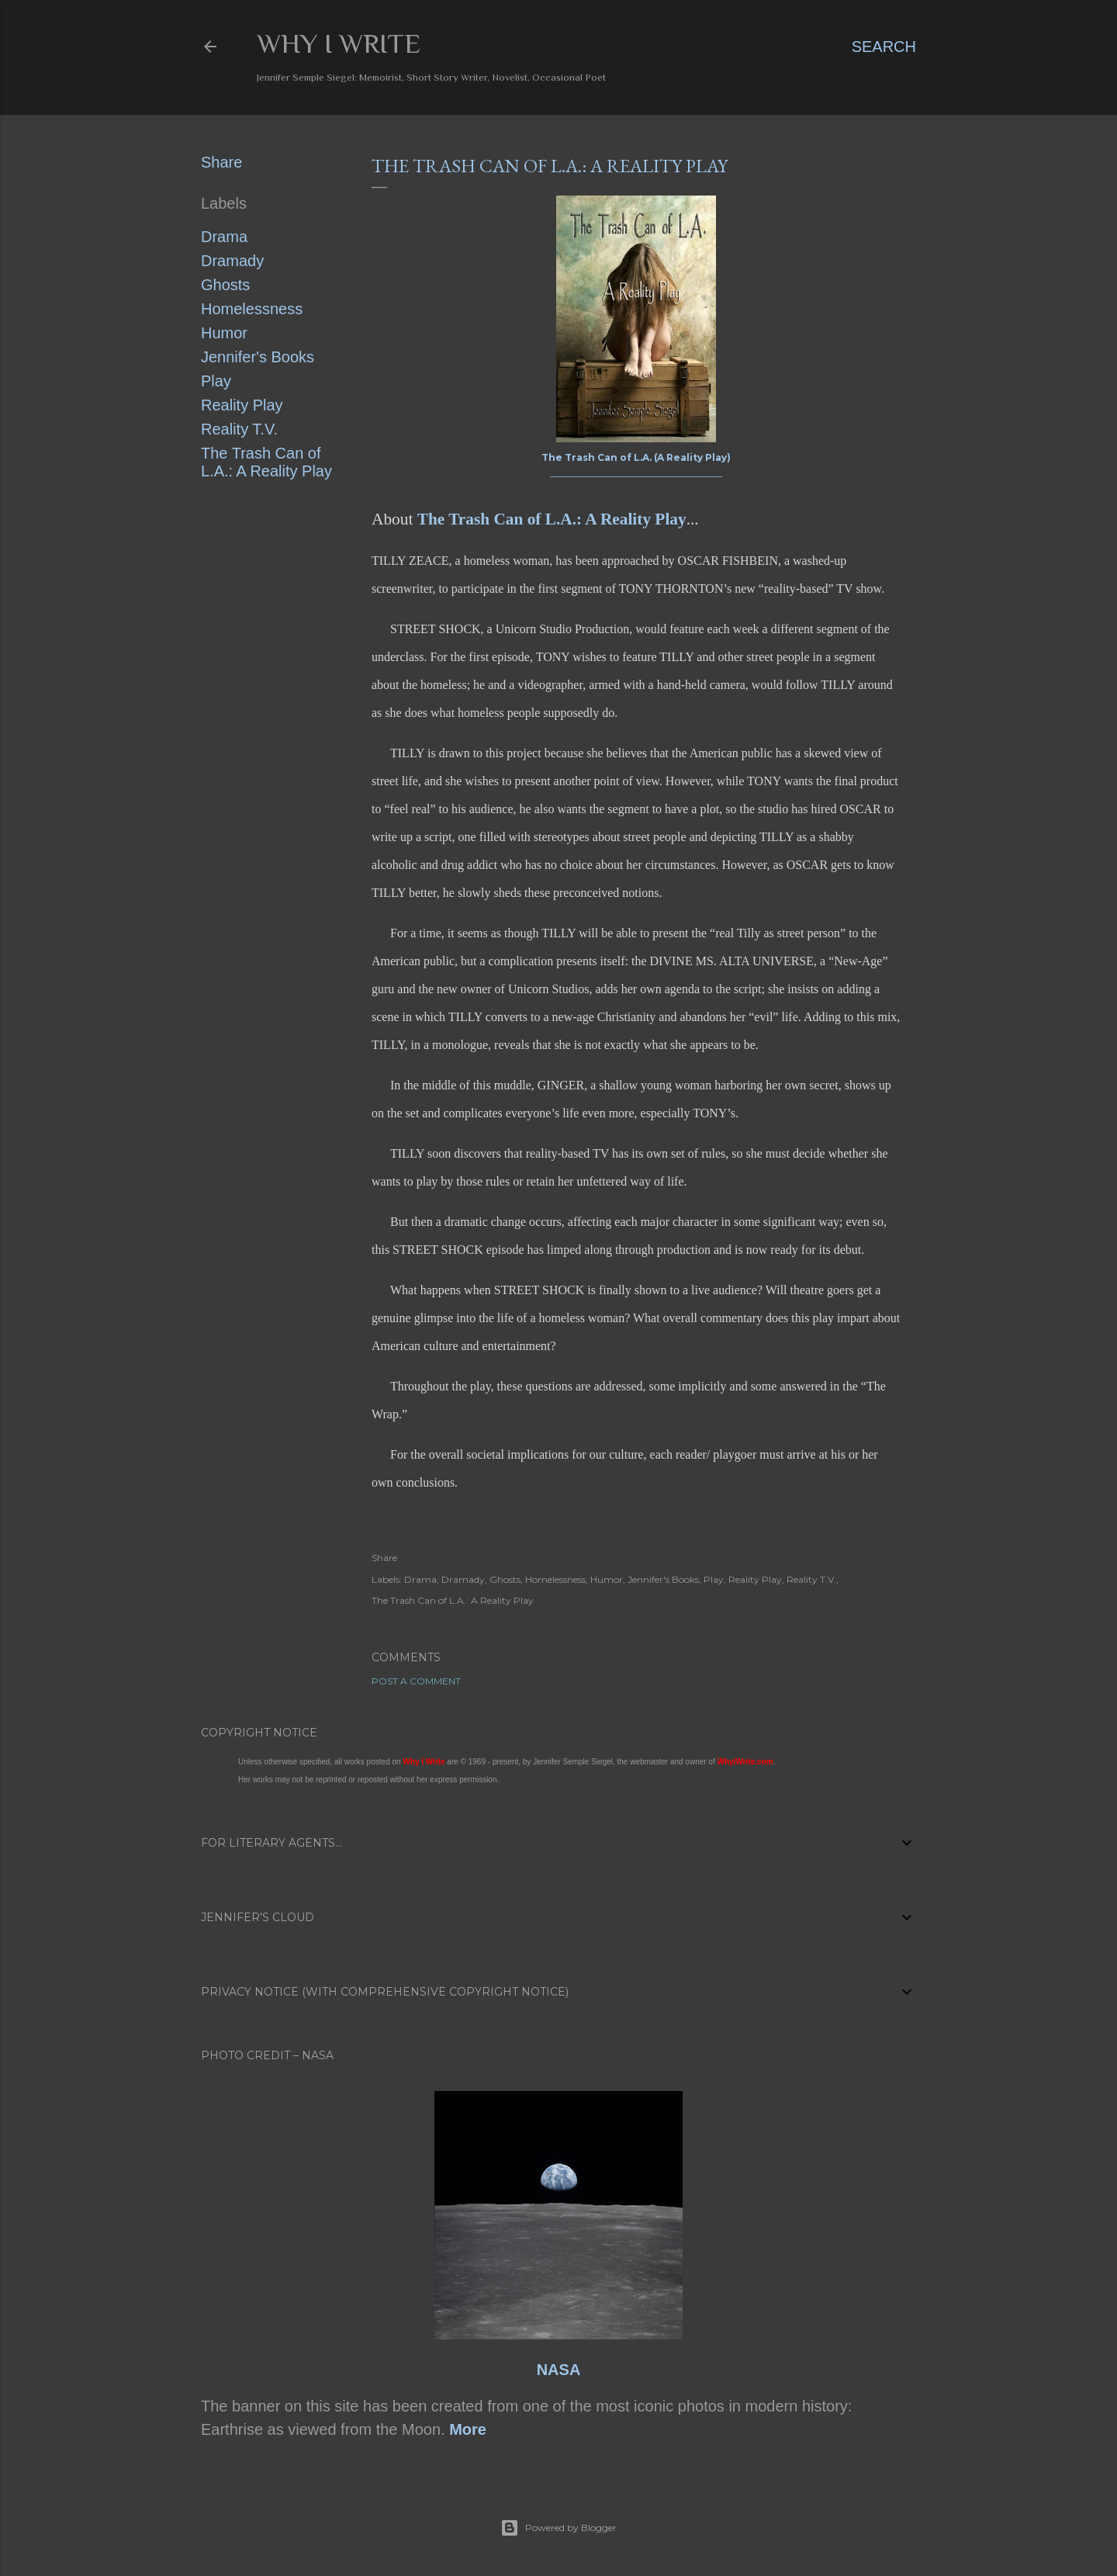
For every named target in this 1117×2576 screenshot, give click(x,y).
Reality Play (242, 405)
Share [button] (221, 162)
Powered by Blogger (558, 2528)
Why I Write (338, 43)
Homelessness (252, 308)
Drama (224, 236)
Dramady (232, 260)
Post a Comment (416, 1681)
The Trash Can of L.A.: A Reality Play (266, 462)
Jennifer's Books (257, 356)
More (467, 2429)
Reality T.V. (239, 429)
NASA (559, 2369)
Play (216, 381)
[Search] (884, 46)
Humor (224, 332)
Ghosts (225, 284)
